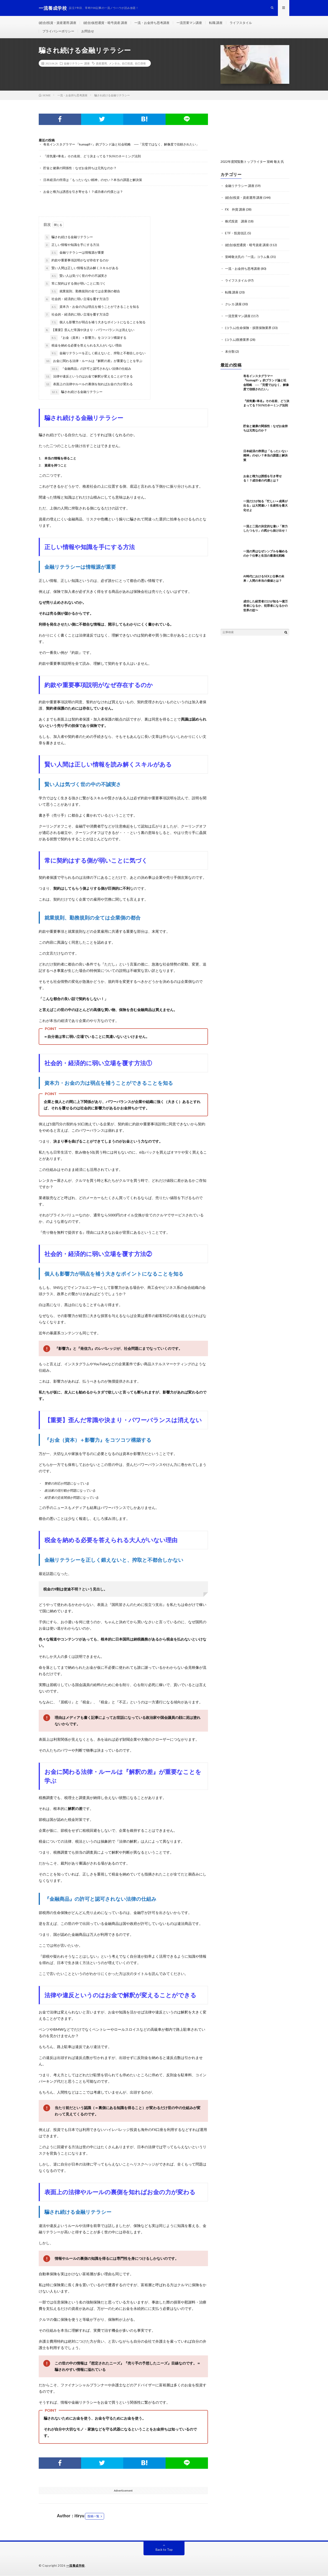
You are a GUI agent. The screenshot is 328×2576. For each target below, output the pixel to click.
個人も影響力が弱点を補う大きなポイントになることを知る (98, 322)
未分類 (230, 351)
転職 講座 (216, 23)
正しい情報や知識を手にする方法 (72, 245)
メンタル (114, 63)
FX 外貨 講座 (235, 209)
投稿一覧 (93, 2516)
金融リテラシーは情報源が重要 (77, 253)
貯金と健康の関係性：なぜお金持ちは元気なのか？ (80, 168)
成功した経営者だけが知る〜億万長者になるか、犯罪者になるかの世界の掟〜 (265, 605)
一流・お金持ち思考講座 (151, 23)
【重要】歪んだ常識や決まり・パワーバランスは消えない (89, 330)
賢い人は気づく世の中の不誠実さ (78, 276)
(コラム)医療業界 (237, 339)
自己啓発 (140, 63)
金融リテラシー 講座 (77, 63)
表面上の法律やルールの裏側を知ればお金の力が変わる (89, 384)
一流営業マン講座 (189, 23)
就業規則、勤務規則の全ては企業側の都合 (85, 291)
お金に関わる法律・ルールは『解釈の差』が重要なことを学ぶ (93, 361)
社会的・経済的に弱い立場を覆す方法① (77, 299)
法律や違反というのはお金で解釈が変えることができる (89, 377)
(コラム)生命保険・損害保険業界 (248, 328)
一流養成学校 (75, 2566)
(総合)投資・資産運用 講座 (57, 23)
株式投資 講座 (236, 221)
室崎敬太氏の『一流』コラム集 (247, 257)
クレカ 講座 (233, 304)
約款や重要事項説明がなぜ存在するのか (77, 260)
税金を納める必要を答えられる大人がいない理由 (83, 346)
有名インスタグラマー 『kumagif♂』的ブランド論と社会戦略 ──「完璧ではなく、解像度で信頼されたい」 (121, 144)
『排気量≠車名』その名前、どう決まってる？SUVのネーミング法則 (92, 156)
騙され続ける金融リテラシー (69, 237)
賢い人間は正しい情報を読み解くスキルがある (81, 268)
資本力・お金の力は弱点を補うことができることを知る (94, 307)
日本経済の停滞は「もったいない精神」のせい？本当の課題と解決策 (92, 180)
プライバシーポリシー (58, 31)
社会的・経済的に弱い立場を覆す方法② (77, 315)
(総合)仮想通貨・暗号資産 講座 (105, 23)
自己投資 (127, 63)
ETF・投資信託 (236, 233)
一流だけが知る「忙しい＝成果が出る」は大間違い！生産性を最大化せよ (265, 505)
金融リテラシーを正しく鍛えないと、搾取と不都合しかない (98, 353)
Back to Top (164, 2550)
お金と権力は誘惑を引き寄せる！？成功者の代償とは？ (83, 192)
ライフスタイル (241, 23)
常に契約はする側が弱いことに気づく (75, 284)
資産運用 (101, 63)
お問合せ (87, 31)
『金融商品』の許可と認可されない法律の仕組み (90, 369)
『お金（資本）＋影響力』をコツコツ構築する (88, 338)
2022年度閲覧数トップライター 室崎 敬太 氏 (252, 161)
